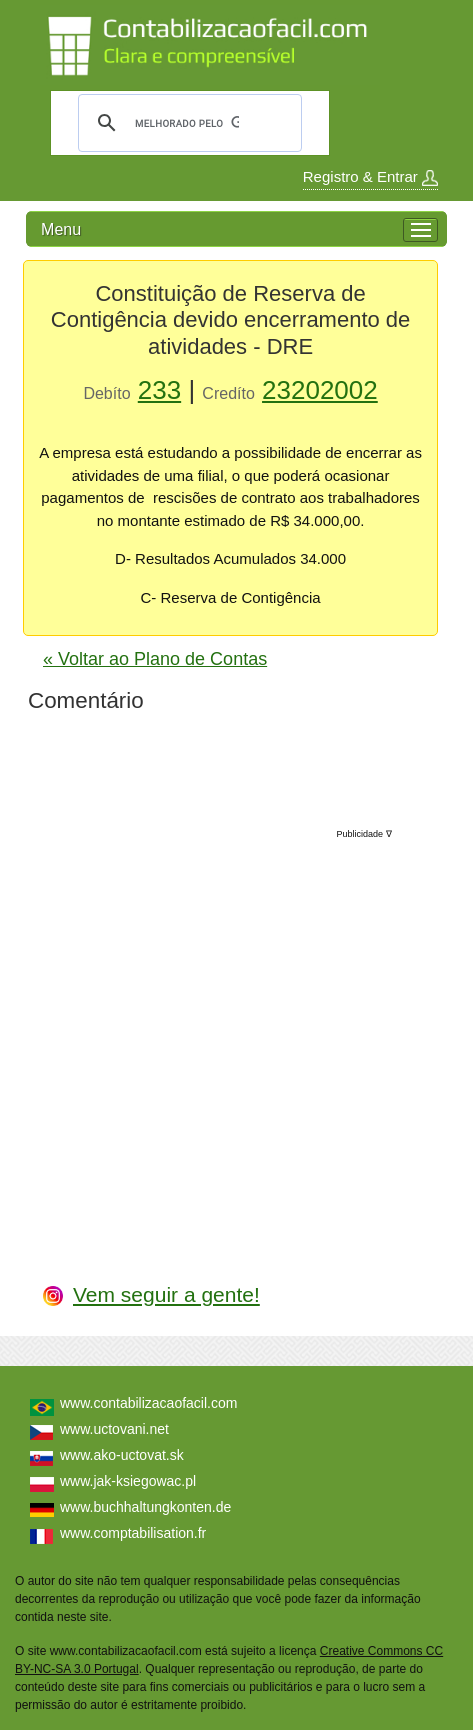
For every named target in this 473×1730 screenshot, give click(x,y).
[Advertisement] (242, 1035)
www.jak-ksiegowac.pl (128, 1481)
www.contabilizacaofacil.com (148, 1403)
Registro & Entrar (370, 177)
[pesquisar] (187, 123)
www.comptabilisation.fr (133, 1533)
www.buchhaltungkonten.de (145, 1507)
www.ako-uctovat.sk (122, 1455)
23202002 (320, 390)
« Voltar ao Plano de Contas (155, 659)
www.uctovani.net (114, 1429)
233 (159, 390)
